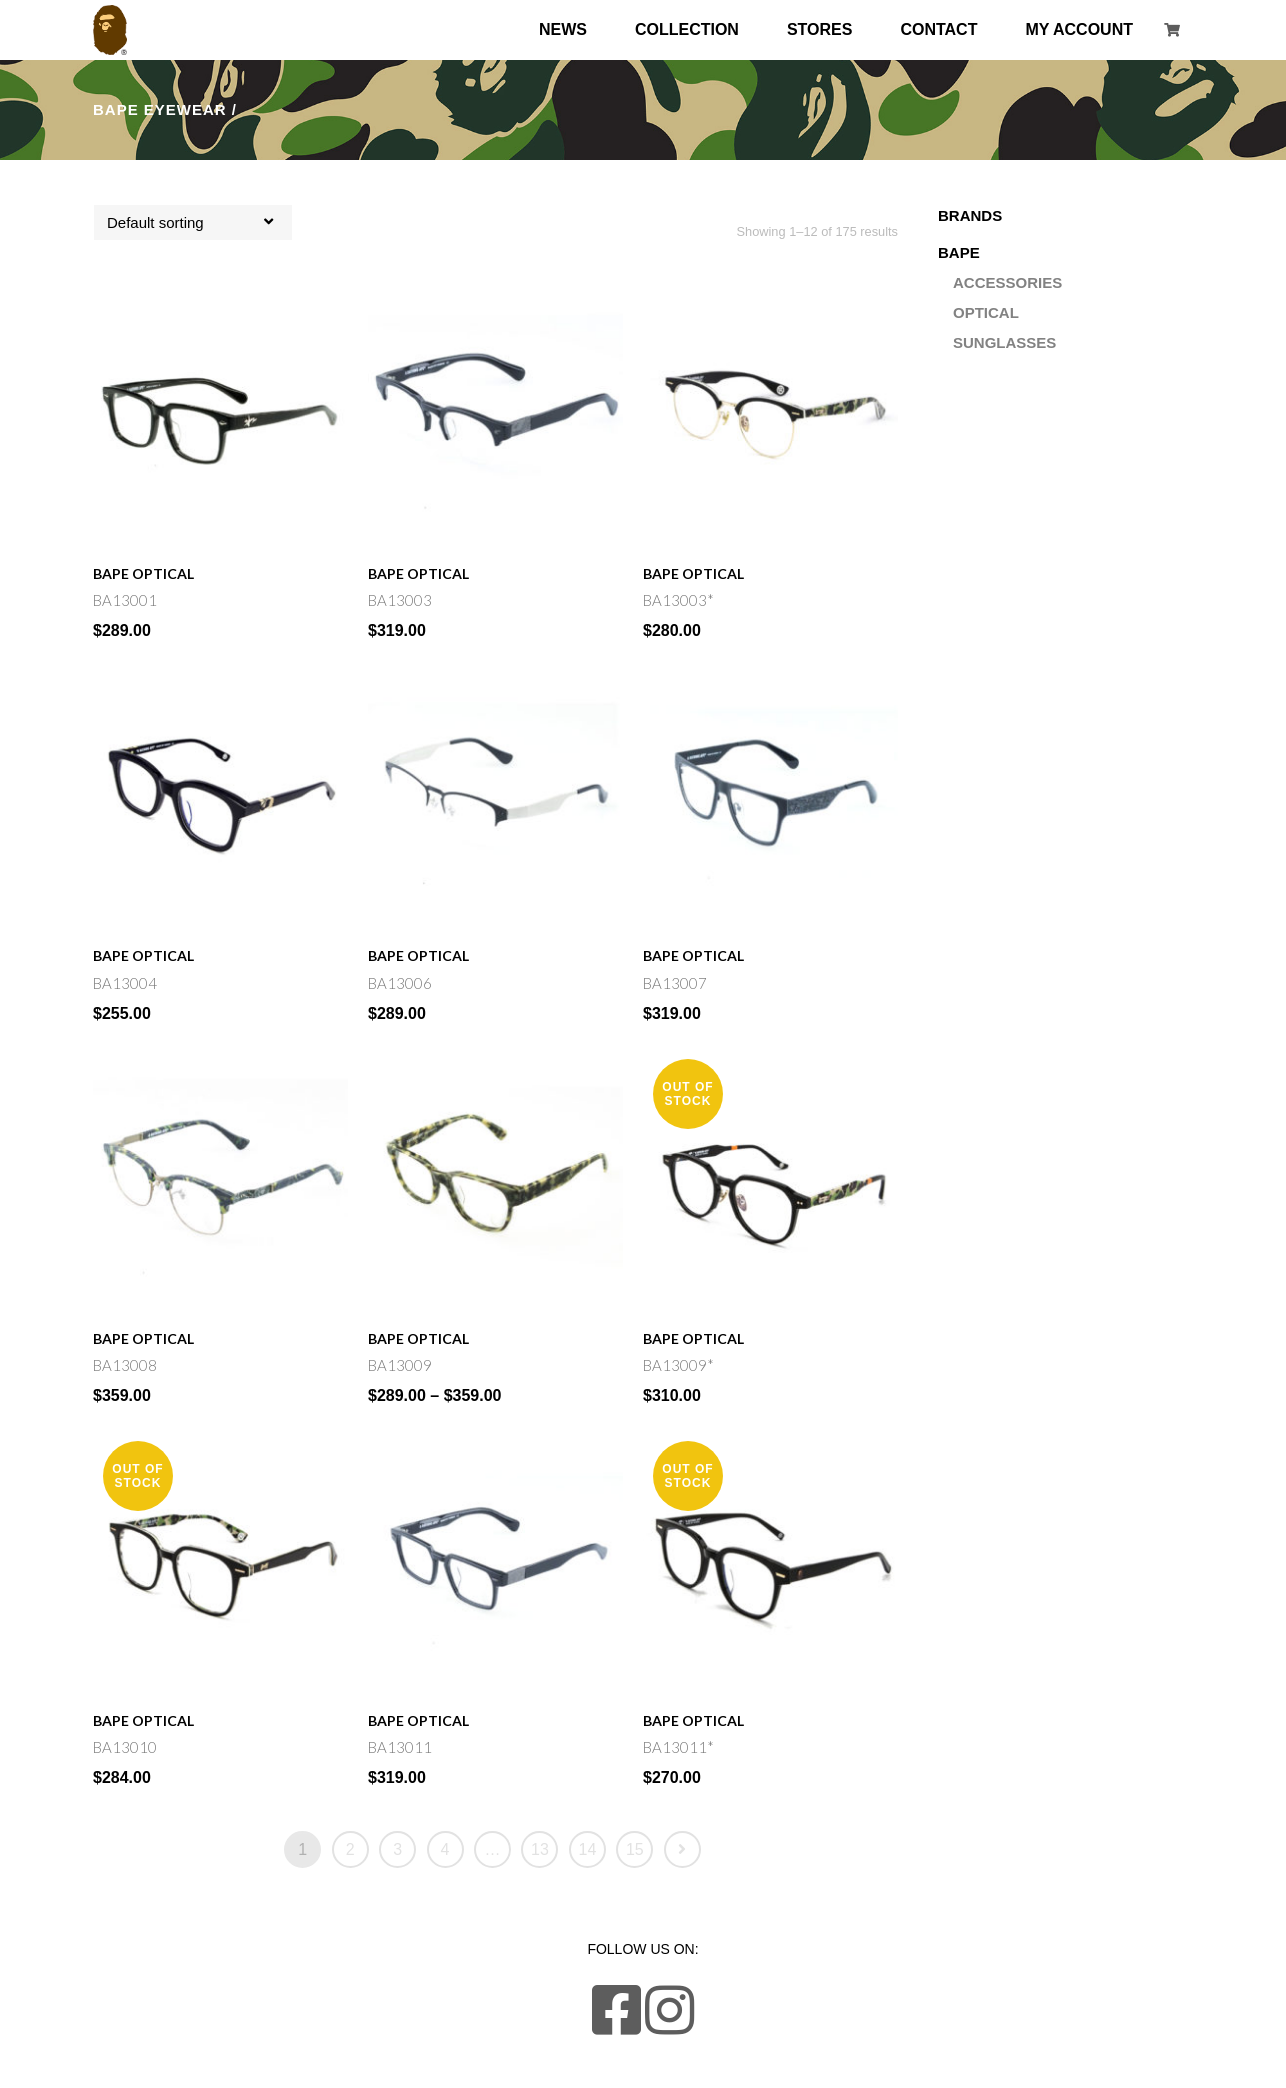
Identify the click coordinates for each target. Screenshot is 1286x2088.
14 (588, 1849)
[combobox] (193, 222)
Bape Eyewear (160, 109)
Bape (111, 573)
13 (540, 1849)
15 (635, 1849)
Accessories (1007, 282)
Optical (163, 573)
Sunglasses (1004, 342)
